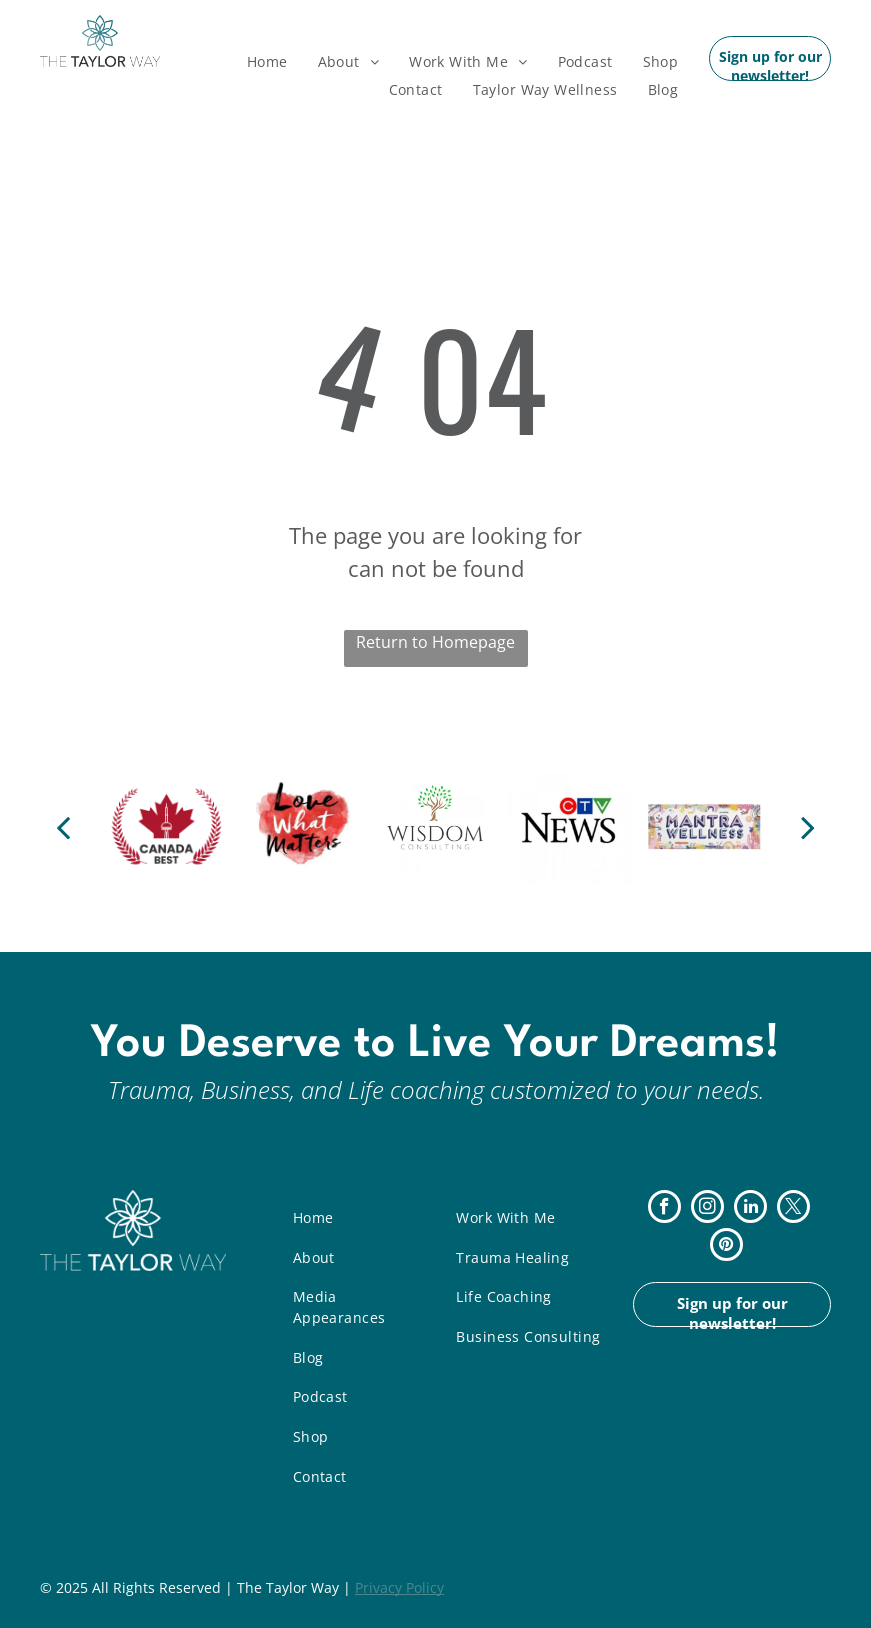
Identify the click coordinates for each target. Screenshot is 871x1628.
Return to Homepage (435, 642)
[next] (808, 826)
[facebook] (664, 1209)
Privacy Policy (399, 1587)
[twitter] (793, 1209)
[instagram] (707, 1209)
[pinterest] (726, 1247)
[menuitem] (267, 61)
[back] (63, 826)
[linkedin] (750, 1209)
